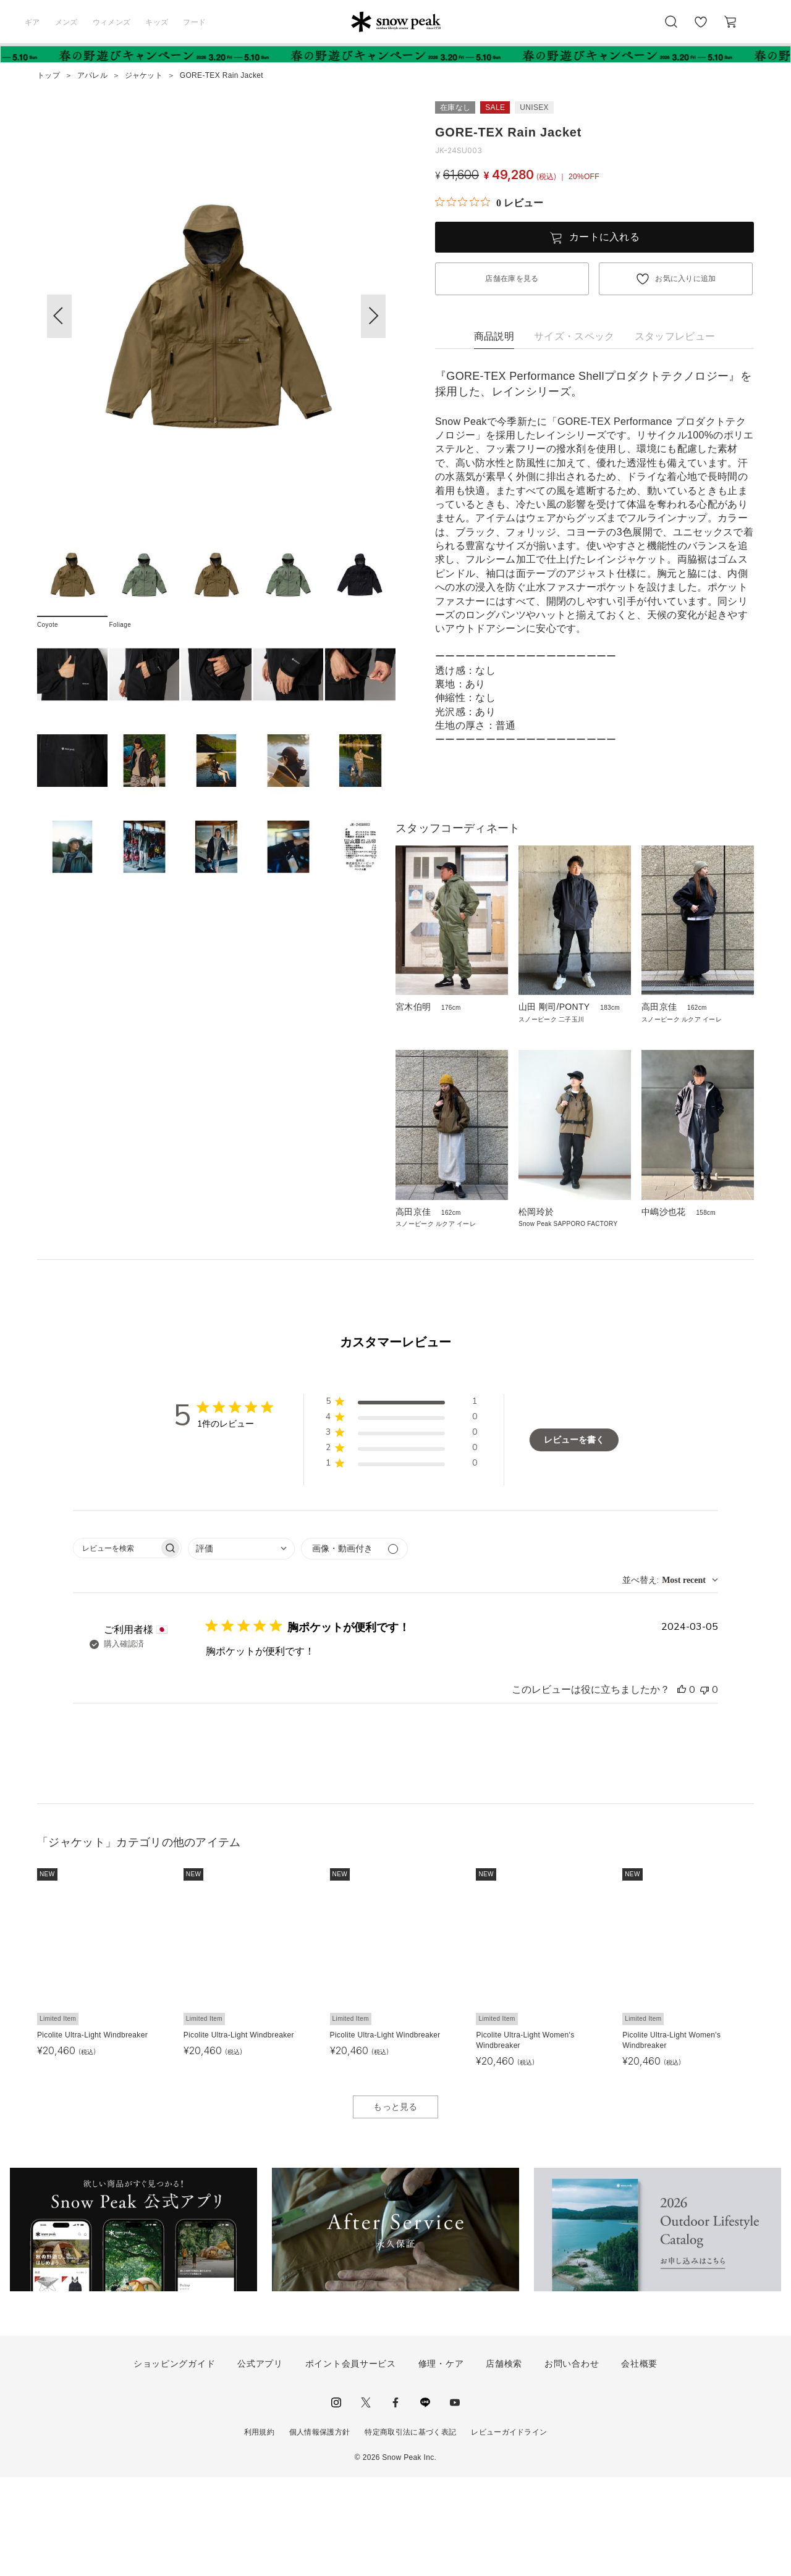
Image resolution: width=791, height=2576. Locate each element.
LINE (425, 2501)
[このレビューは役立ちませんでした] (704, 1788)
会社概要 (639, 2462)
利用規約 (259, 2530)
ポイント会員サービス (350, 2462)
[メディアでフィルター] (354, 1647)
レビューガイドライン (509, 2530)
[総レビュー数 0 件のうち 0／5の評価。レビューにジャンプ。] (489, 202)
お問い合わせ (571, 2462)
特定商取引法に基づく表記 (410, 2530)
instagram (336, 2501)
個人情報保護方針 (319, 2530)
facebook (395, 2501)
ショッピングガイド (174, 2462)
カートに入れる (604, 237)
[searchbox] (116, 1646)
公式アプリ (260, 2462)
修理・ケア (441, 2462)
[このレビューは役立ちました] (681, 1788)
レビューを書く (574, 1538)
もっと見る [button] (395, 2205)
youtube (455, 2501)
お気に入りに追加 (685, 278)
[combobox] (241, 1647)
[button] (373, 316)
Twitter (366, 2501)
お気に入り (700, 28)
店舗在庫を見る (511, 278)
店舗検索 (504, 2462)
